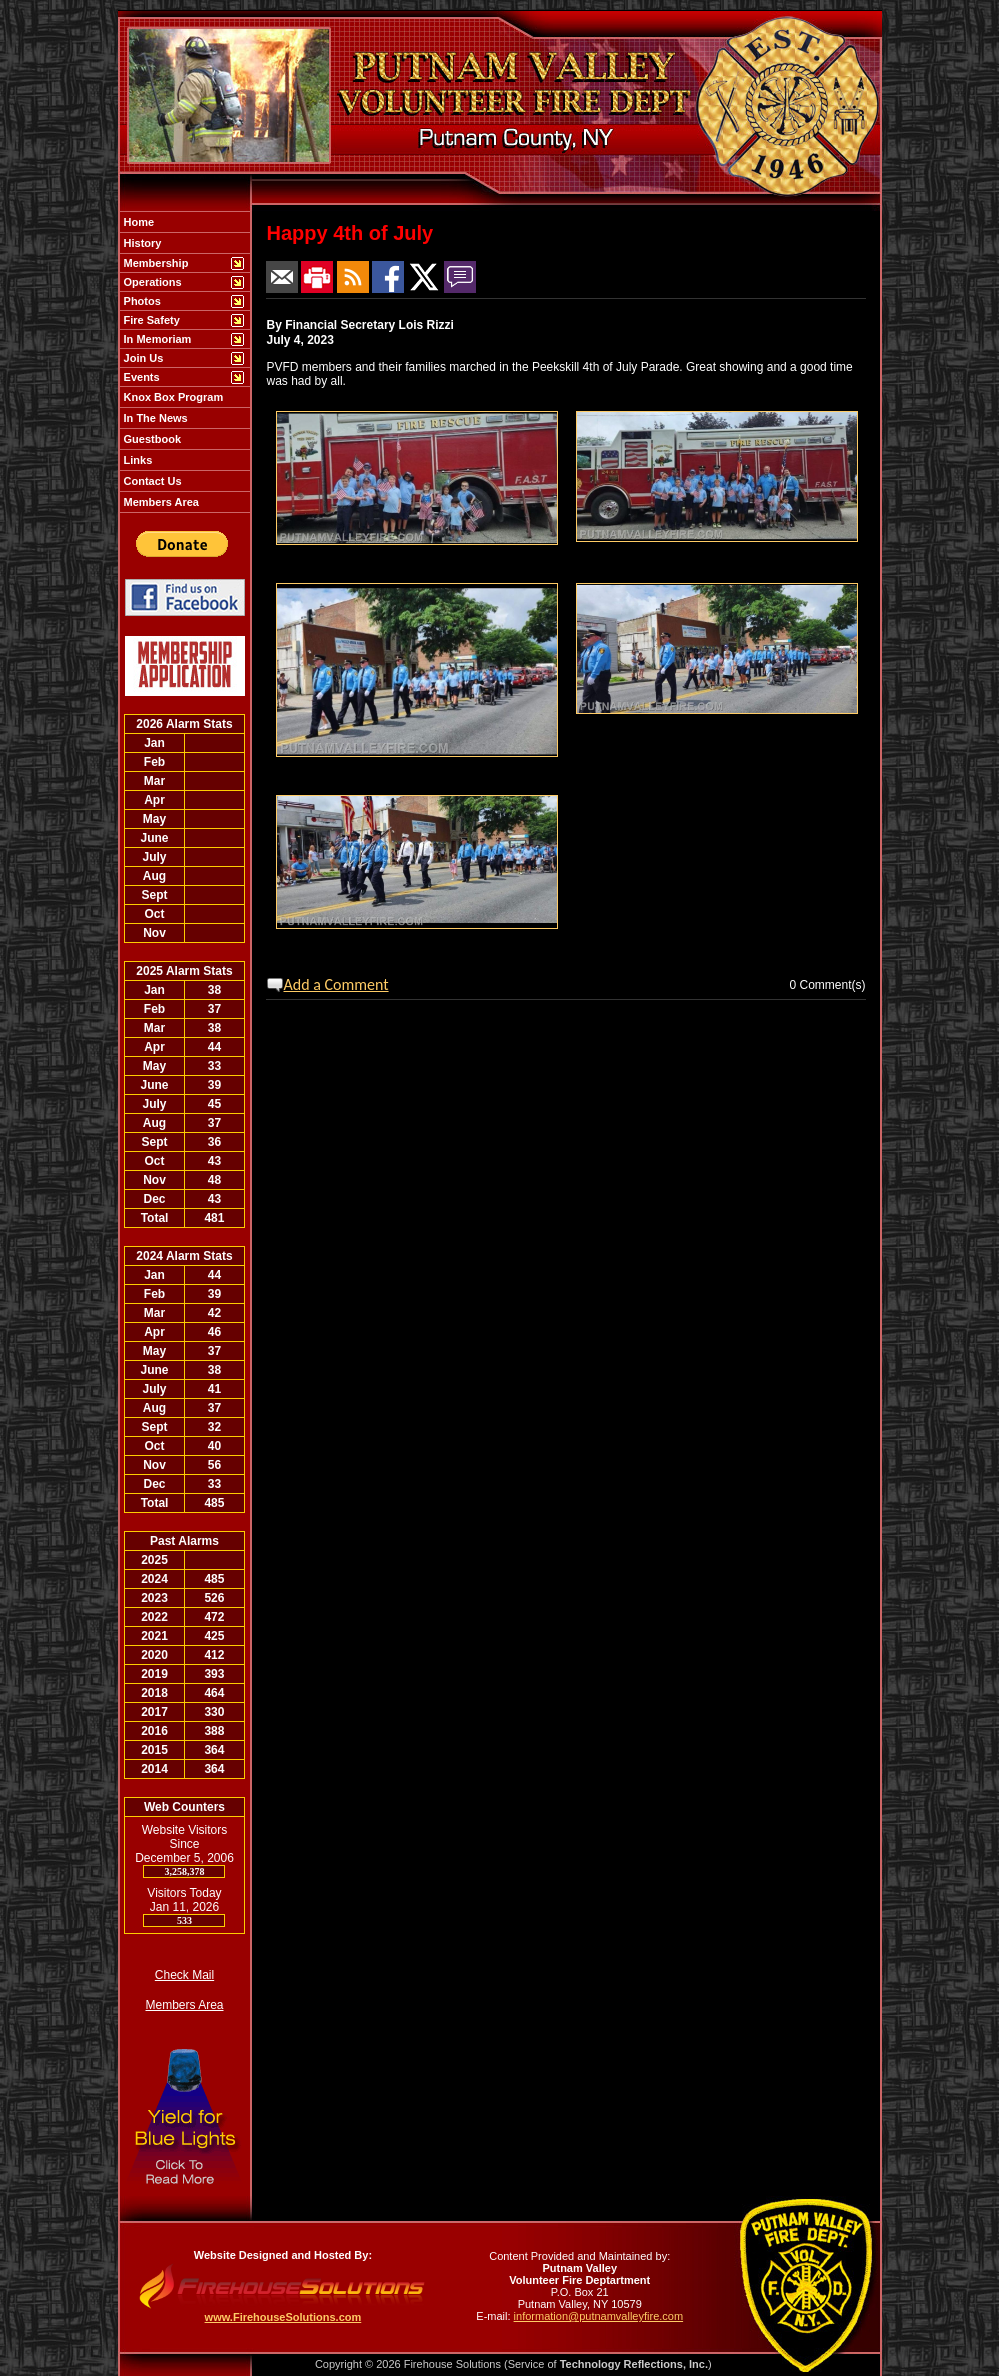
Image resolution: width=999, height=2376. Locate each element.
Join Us (142, 358)
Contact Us (151, 481)
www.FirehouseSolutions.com (283, 2317)
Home (138, 222)
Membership (155, 263)
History (141, 243)
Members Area (160, 502)
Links (137, 460)
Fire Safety (150, 320)
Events (140, 377)
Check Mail (184, 1975)
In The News (154, 418)
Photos (141, 301)
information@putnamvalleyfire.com (599, 2316)
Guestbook (151, 439)
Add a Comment (336, 984)
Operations (151, 282)
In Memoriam (156, 339)
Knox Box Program (172, 397)
